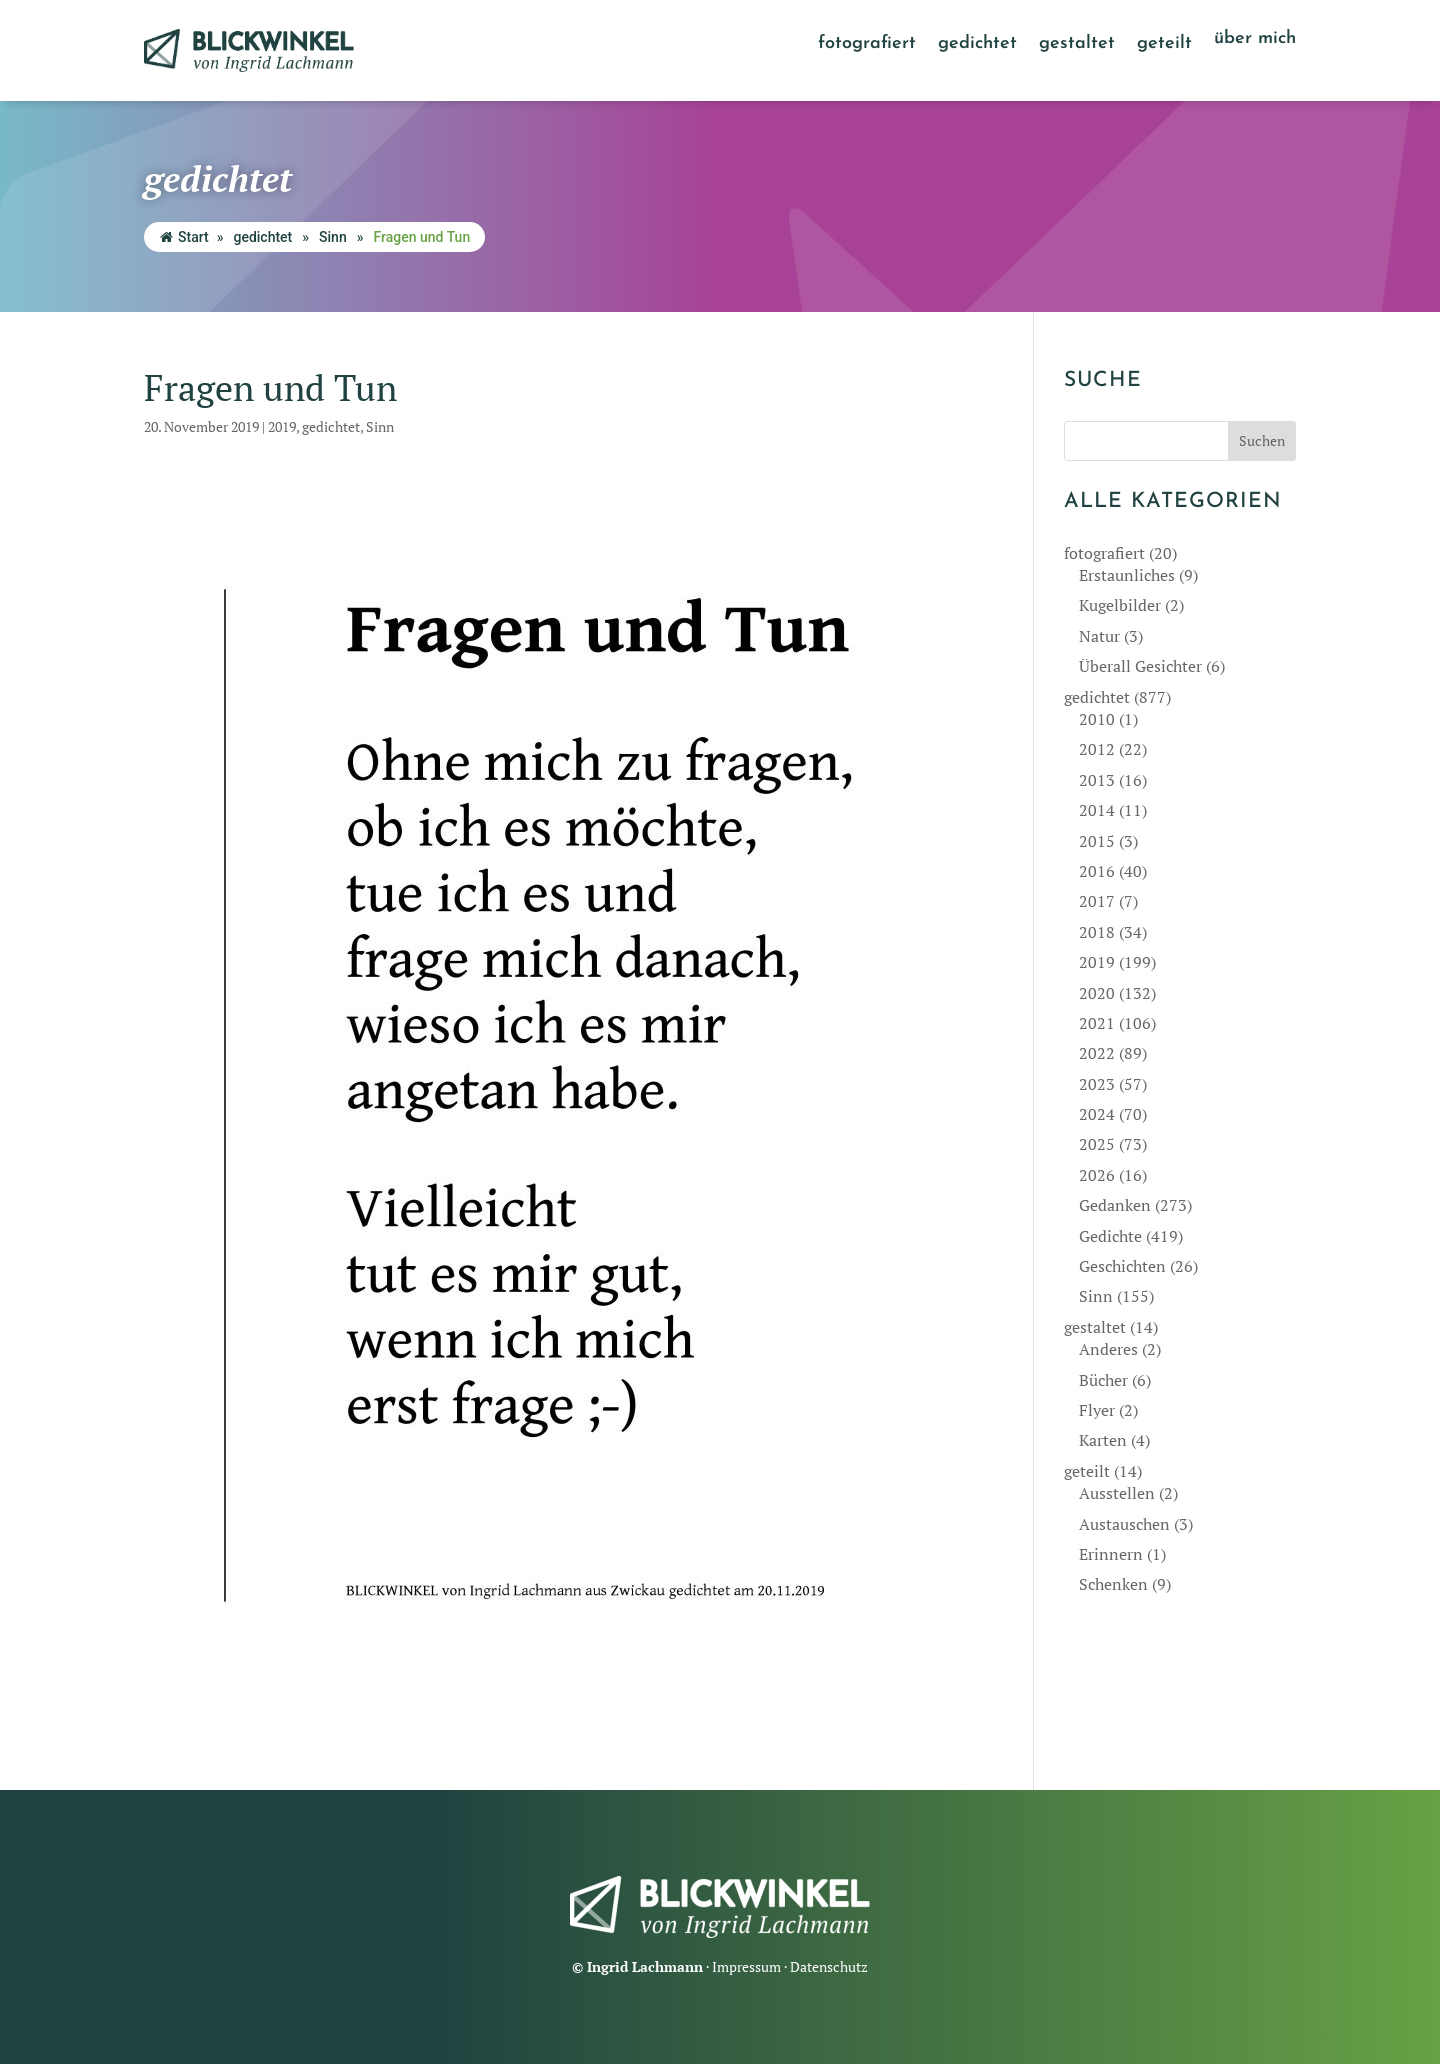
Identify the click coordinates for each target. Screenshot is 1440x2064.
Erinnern (1111, 1554)
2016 (1097, 871)
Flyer (1097, 1410)
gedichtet (977, 45)
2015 (1097, 841)
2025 (1097, 1144)
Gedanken (1115, 1205)
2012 (1097, 749)
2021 (1097, 1023)
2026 (1097, 1175)
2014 (1097, 810)
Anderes (1108, 1349)
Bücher (1103, 1380)
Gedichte (1110, 1236)
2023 (1097, 1084)
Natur (1099, 636)
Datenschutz (829, 1966)
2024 (1097, 1114)
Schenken (1113, 1584)
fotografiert (867, 45)
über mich (1255, 40)
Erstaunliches (1127, 575)
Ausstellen (1117, 1493)
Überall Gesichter (1140, 666)
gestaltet (1077, 45)
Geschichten (1122, 1266)
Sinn (333, 237)
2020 (1097, 993)
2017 (1097, 901)
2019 (282, 426)
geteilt (1164, 45)
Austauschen (1124, 1524)
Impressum (746, 1966)
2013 (1097, 780)
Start (184, 237)
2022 (1097, 1053)
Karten (1103, 1440)
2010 (1097, 719)
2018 (1097, 932)
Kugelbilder (1120, 605)
